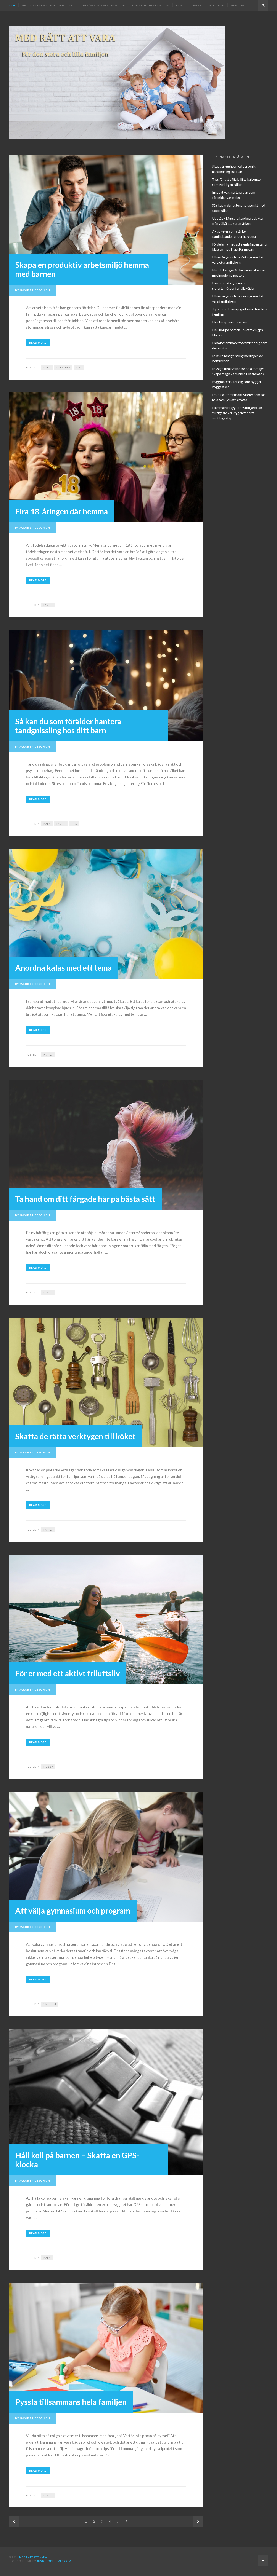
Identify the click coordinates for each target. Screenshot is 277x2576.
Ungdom (238, 5)
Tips (79, 366)
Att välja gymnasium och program (72, 1910)
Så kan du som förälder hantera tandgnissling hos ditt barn (68, 725)
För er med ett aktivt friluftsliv (67, 1672)
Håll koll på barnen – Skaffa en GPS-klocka (77, 2159)
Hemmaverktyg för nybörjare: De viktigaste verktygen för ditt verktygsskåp (237, 409)
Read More (38, 342)
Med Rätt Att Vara (33, 2557)
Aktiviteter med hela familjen (47, 5)
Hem (12, 5)
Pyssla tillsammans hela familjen (71, 2401)
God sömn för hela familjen (102, 5)
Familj (181, 5)
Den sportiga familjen (150, 5)
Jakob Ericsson (32, 289)
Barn (197, 5)
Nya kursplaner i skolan (229, 319)
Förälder (216, 5)
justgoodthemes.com (54, 2561)
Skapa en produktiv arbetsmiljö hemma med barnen (82, 268)
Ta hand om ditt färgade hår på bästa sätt (85, 1198)
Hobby (48, 1766)
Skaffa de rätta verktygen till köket (75, 1435)
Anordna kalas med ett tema (63, 967)
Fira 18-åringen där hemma (61, 510)
